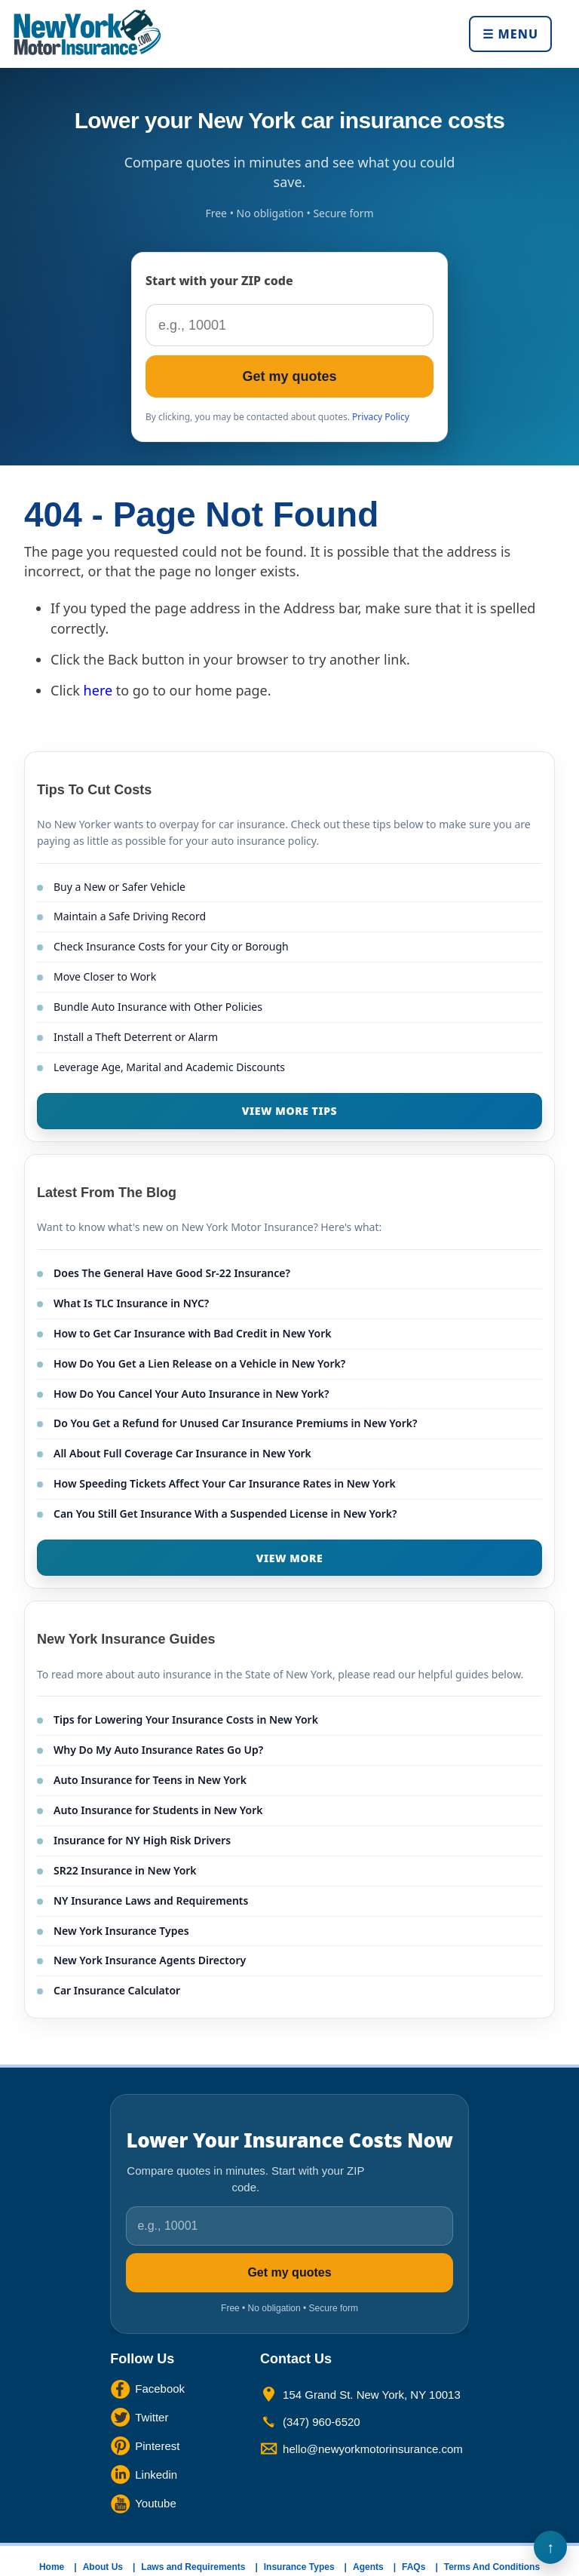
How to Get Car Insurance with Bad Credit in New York (193, 1333)
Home (51, 2567)
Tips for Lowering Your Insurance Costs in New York (186, 1719)
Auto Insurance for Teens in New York (150, 1780)
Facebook (160, 2388)
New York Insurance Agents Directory (150, 1960)
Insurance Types (299, 2567)
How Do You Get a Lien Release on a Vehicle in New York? (199, 1363)
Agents (368, 2567)
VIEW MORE (289, 1558)
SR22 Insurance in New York (125, 1870)
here (98, 690)
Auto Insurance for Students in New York (158, 1810)
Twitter (151, 2417)
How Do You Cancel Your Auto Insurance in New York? (191, 1393)
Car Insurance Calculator (117, 1990)
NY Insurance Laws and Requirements (151, 1900)
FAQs (413, 2567)
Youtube (155, 2503)
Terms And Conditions (492, 2567)
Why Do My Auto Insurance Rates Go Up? (158, 1749)
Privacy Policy (380, 416)
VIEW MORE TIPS (289, 1111)
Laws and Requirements (193, 2567)
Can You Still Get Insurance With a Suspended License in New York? (225, 1513)
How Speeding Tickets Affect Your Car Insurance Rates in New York (225, 1483)
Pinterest (157, 2445)
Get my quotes (289, 376)
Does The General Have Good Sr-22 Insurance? (172, 1273)
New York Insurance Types (121, 1931)
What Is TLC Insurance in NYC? (131, 1303)
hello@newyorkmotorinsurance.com (373, 2448)
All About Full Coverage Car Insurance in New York (182, 1453)
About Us (103, 2567)
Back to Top (550, 2547)
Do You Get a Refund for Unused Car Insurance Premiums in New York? (235, 1423)
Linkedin (156, 2474)
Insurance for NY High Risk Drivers (142, 1840)
